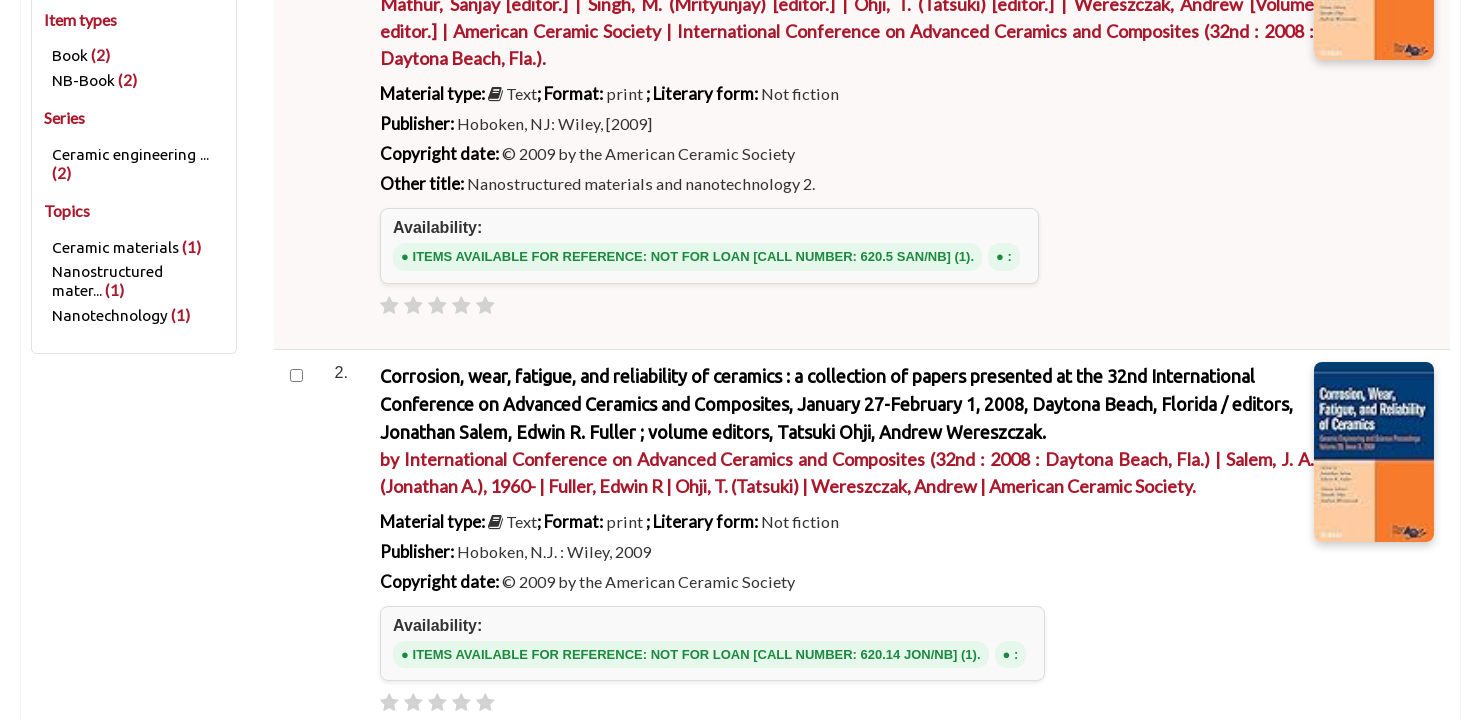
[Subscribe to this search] (535, 653)
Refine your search (134, 636)
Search (455, 267)
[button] (148, 22)
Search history (1346, 22)
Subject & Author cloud (994, 346)
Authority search (814, 346)
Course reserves (660, 346)
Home (51, 583)
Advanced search (505, 346)
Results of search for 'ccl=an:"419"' (216, 583)
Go (1076, 266)
